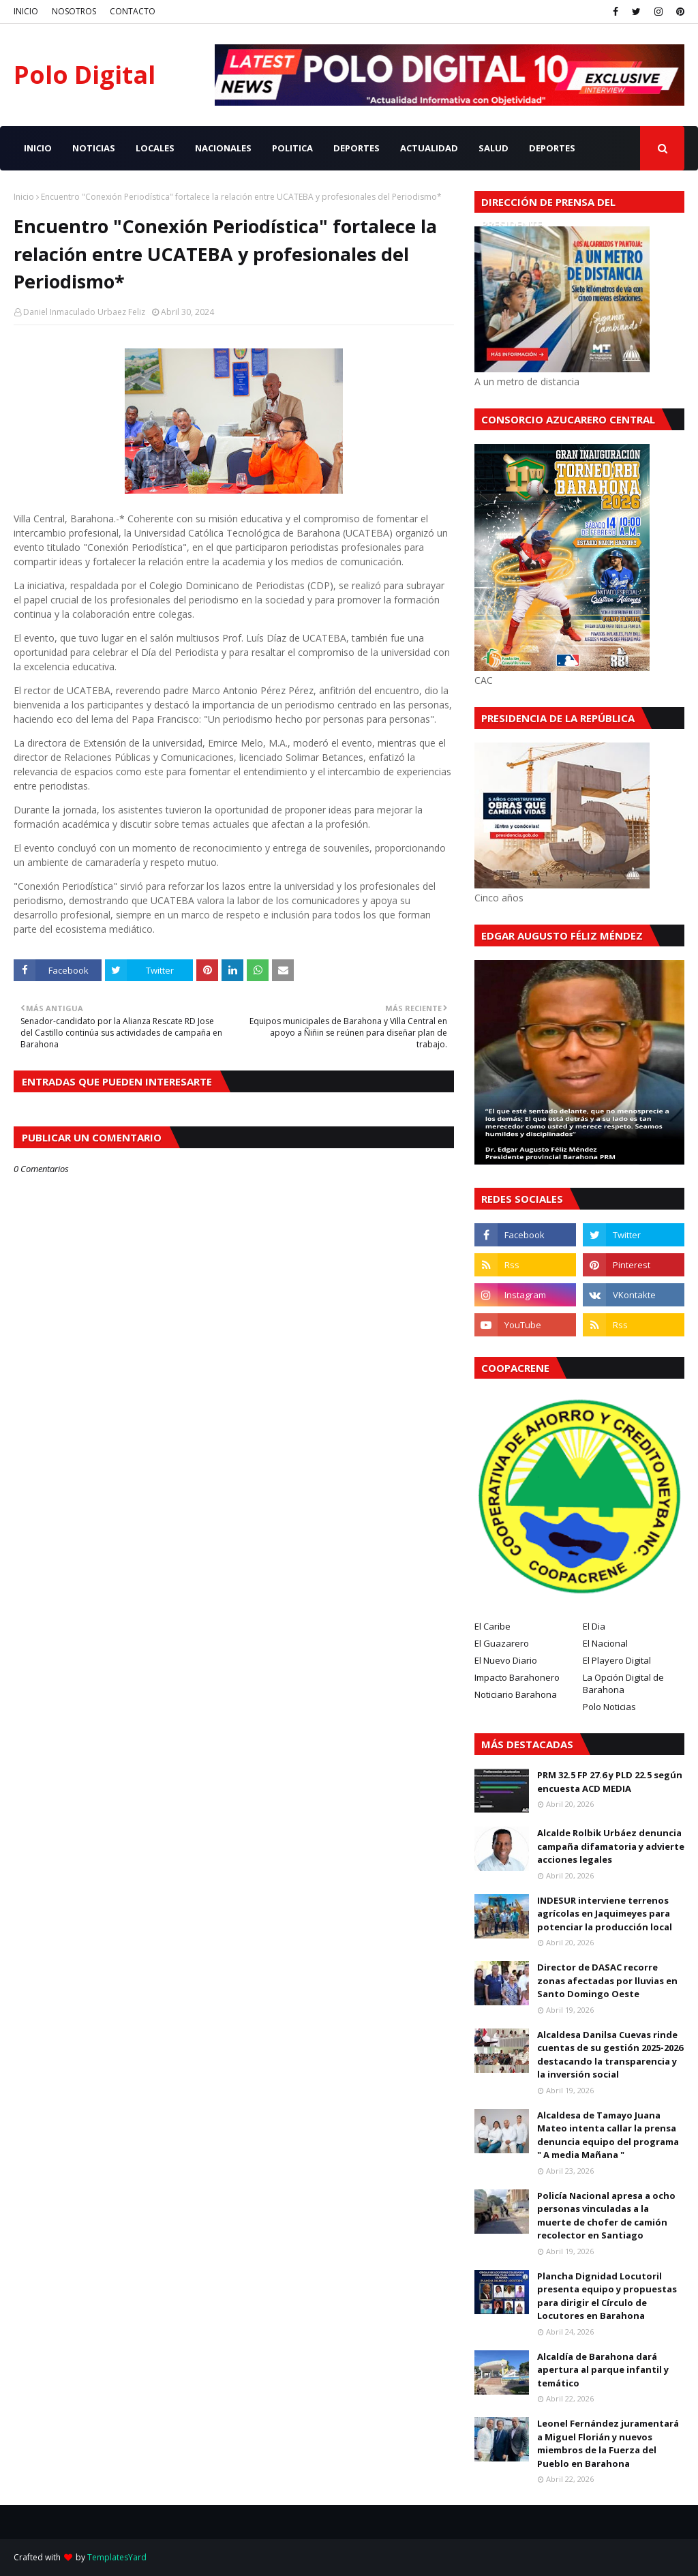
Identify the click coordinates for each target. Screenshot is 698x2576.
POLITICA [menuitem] (292, 148)
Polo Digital (84, 74)
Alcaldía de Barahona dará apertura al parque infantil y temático (603, 2369)
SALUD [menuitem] (494, 148)
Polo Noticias (609, 1707)
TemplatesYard (117, 2557)
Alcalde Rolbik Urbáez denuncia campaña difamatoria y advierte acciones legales (610, 1846)
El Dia (594, 1626)
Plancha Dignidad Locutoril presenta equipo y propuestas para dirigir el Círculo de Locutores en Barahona (607, 2296)
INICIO (26, 11)
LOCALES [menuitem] (155, 148)
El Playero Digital (617, 1660)
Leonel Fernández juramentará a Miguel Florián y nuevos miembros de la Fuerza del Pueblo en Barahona (608, 2443)
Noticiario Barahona (515, 1694)
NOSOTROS (74, 11)
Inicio (24, 197)
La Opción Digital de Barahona (623, 1683)
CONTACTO (132, 11)
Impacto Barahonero (517, 1677)
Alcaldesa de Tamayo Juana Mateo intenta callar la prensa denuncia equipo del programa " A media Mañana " (608, 2135)
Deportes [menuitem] (552, 148)
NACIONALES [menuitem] (223, 148)
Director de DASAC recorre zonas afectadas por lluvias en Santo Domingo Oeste (607, 1980)
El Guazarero (501, 1643)
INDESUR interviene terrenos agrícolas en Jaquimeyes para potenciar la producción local (604, 1913)
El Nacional (605, 1643)
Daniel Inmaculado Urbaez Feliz (84, 312)
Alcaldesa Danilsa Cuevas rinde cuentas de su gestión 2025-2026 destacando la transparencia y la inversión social (610, 2054)
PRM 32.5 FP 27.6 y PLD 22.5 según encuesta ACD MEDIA (609, 1782)
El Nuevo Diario (505, 1660)
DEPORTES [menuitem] (356, 148)
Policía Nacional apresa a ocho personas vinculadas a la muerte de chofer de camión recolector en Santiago (606, 2215)
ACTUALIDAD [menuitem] (429, 148)
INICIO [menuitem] (38, 148)
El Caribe (492, 1626)
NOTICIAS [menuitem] (93, 148)
